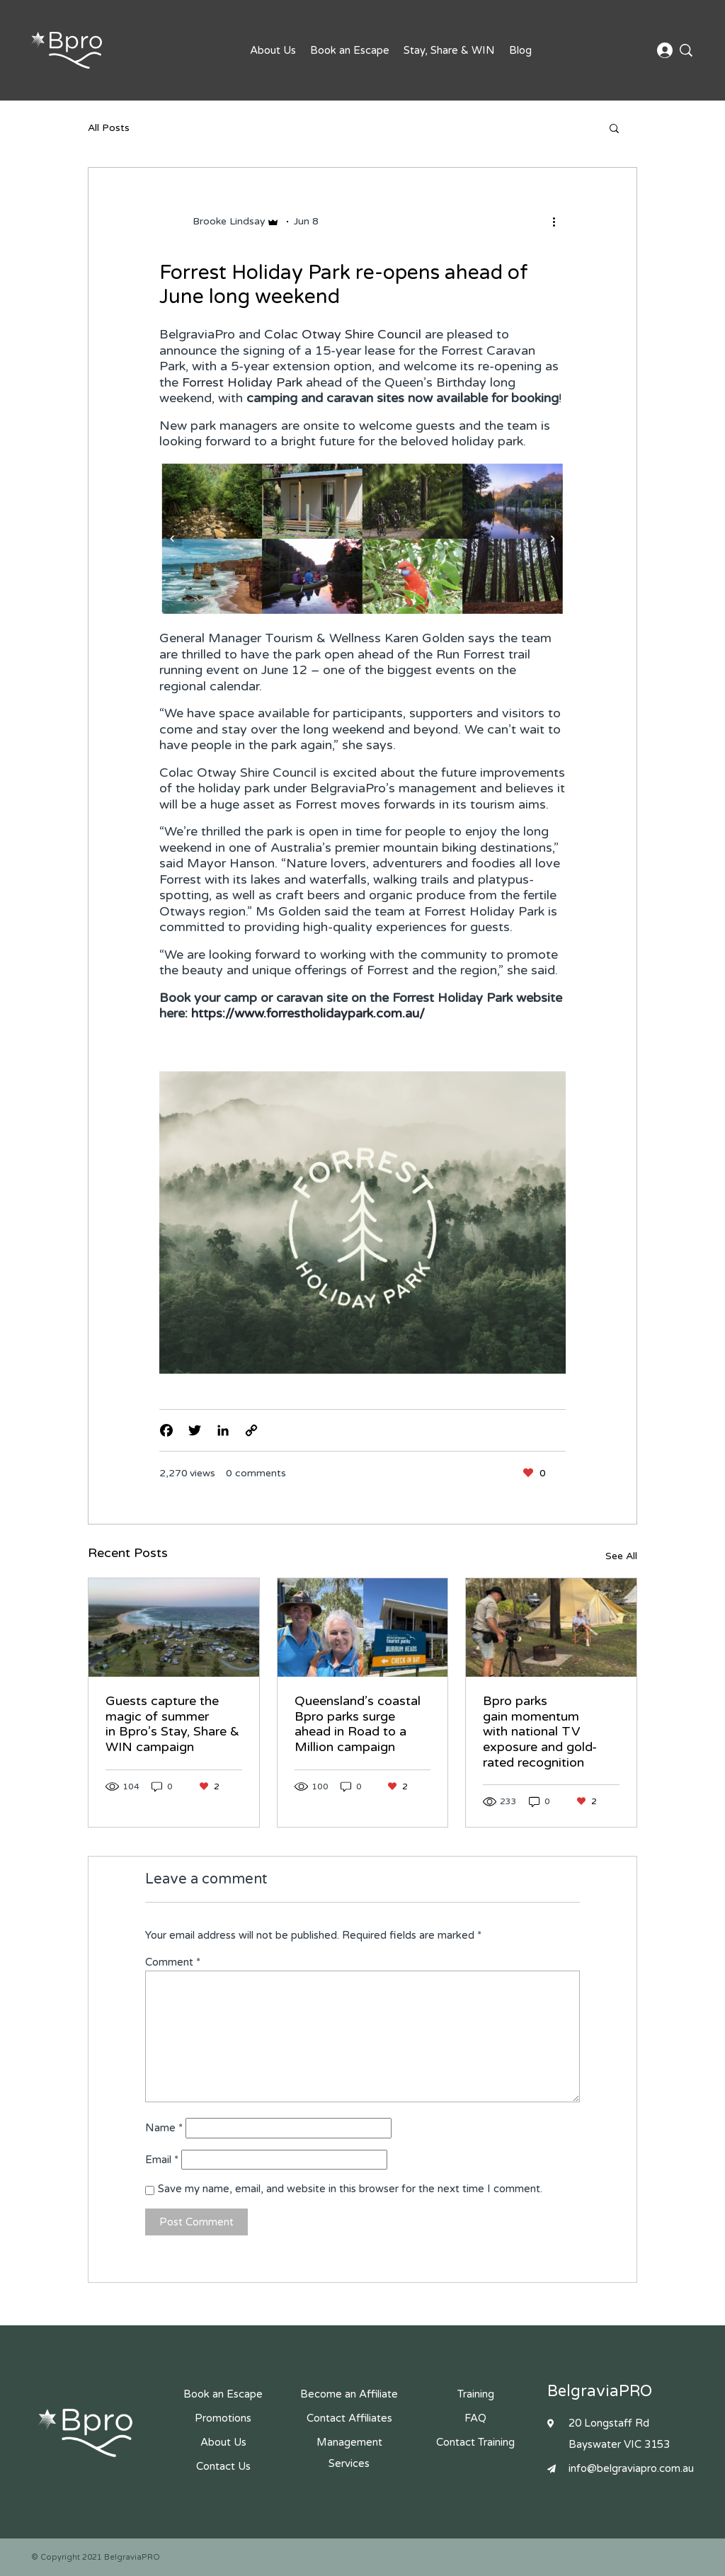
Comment (172, 1962)
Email (161, 2159)
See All (621, 1556)
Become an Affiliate (349, 2394)
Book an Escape (349, 50)
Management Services (349, 2453)
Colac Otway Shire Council (342, 334)
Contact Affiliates (349, 2418)
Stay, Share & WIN (449, 50)
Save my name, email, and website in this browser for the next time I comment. (350, 2188)
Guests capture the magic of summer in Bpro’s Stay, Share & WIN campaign (172, 1724)
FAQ (475, 2418)
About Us (273, 50)
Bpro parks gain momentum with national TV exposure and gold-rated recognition (540, 1731)
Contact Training (475, 2442)
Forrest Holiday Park (242, 382)
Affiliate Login (665, 50)
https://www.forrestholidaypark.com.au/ (308, 1013)
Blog (520, 50)
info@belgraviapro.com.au (631, 2468)
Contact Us (223, 2466)
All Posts (109, 128)
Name (164, 2127)
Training (475, 2394)
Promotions (223, 2418)
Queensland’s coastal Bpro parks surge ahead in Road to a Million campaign (358, 1724)
